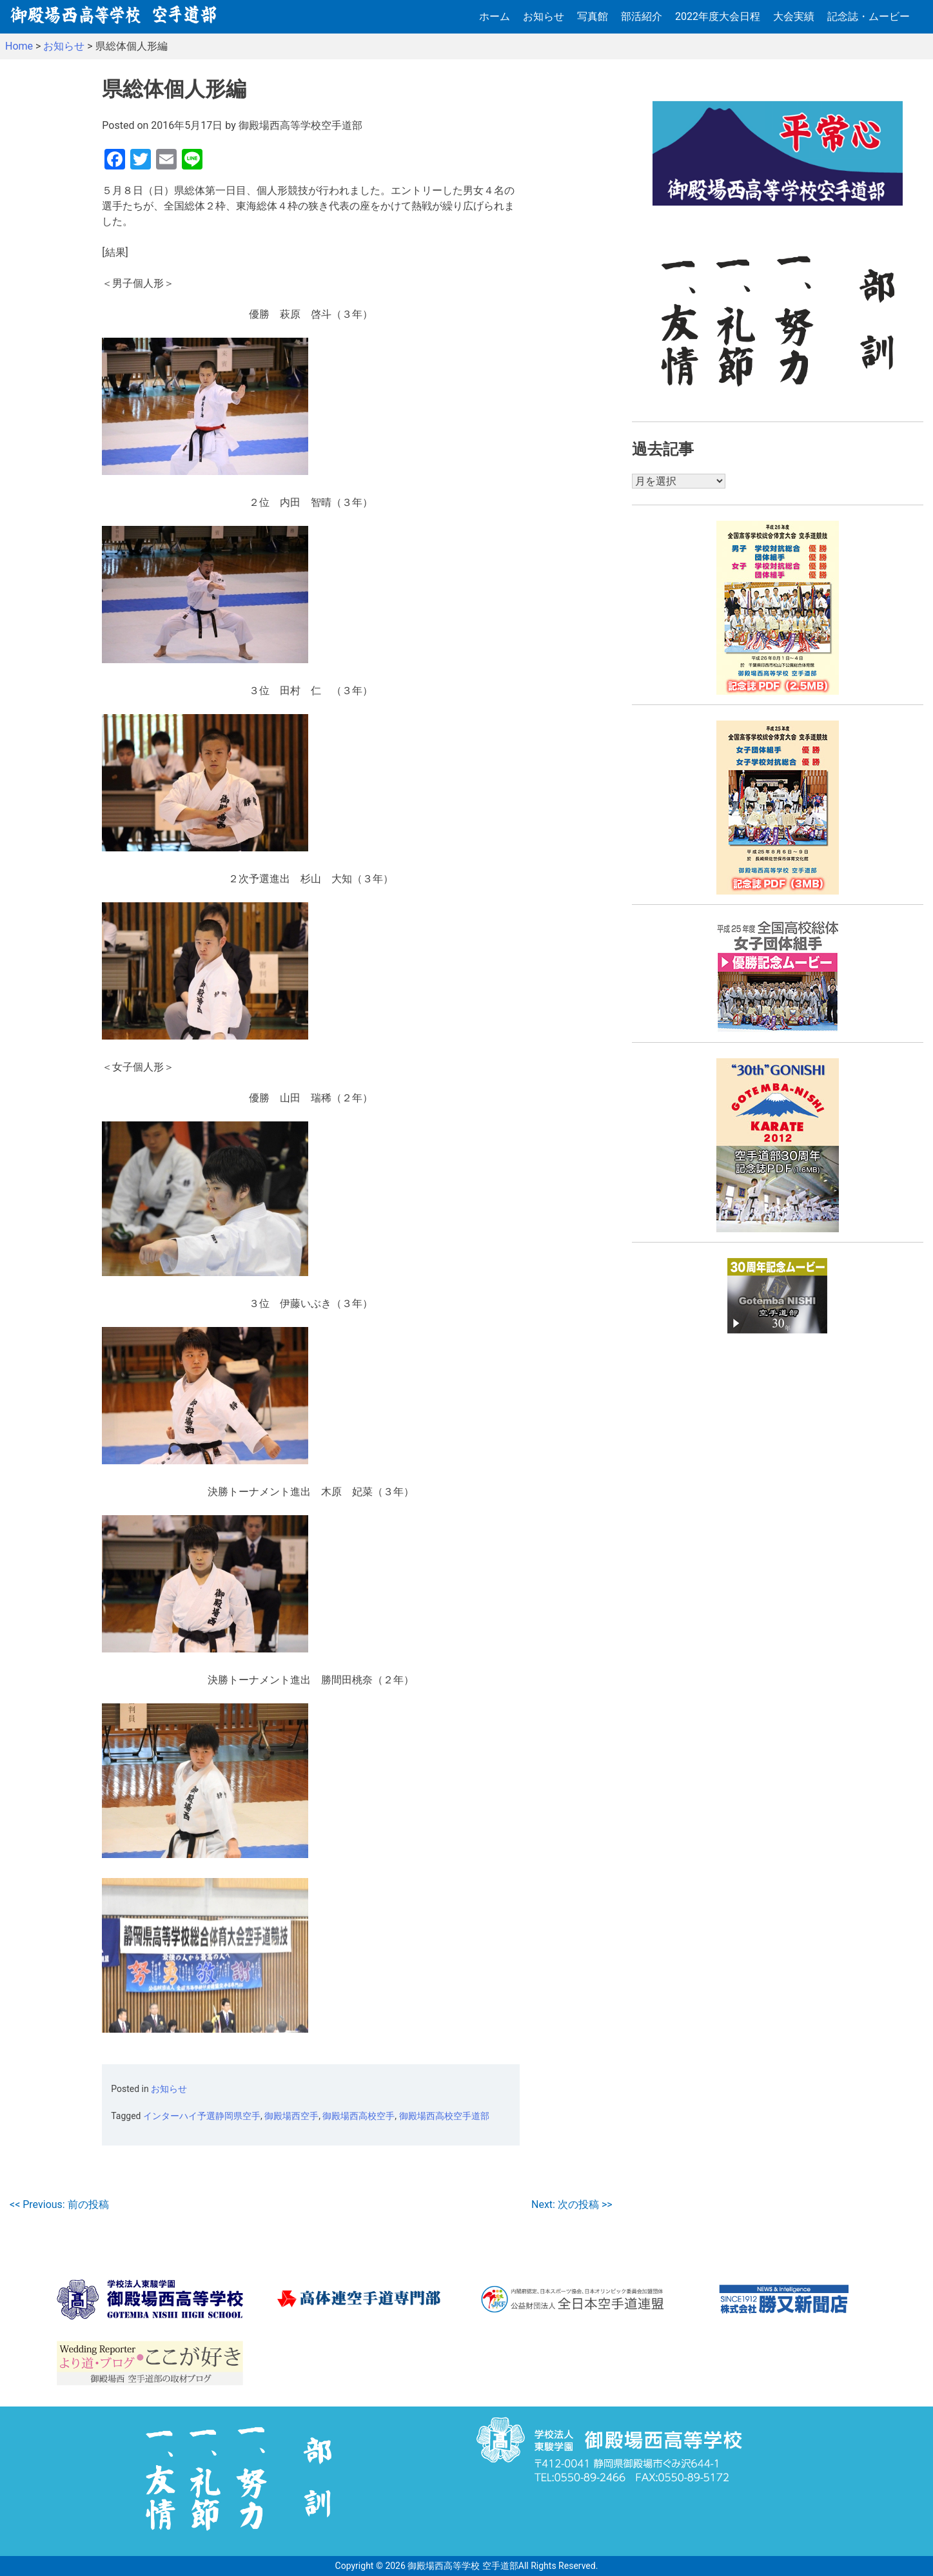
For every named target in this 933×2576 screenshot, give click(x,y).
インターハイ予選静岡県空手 (201, 2116)
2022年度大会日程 (717, 16)
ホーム (494, 16)
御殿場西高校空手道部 (444, 2116)
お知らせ (543, 16)
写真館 (592, 16)
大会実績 (793, 16)
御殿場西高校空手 (358, 2116)
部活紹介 (641, 16)
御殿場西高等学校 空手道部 (463, 2566)
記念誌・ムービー (868, 16)
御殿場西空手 (291, 2116)
